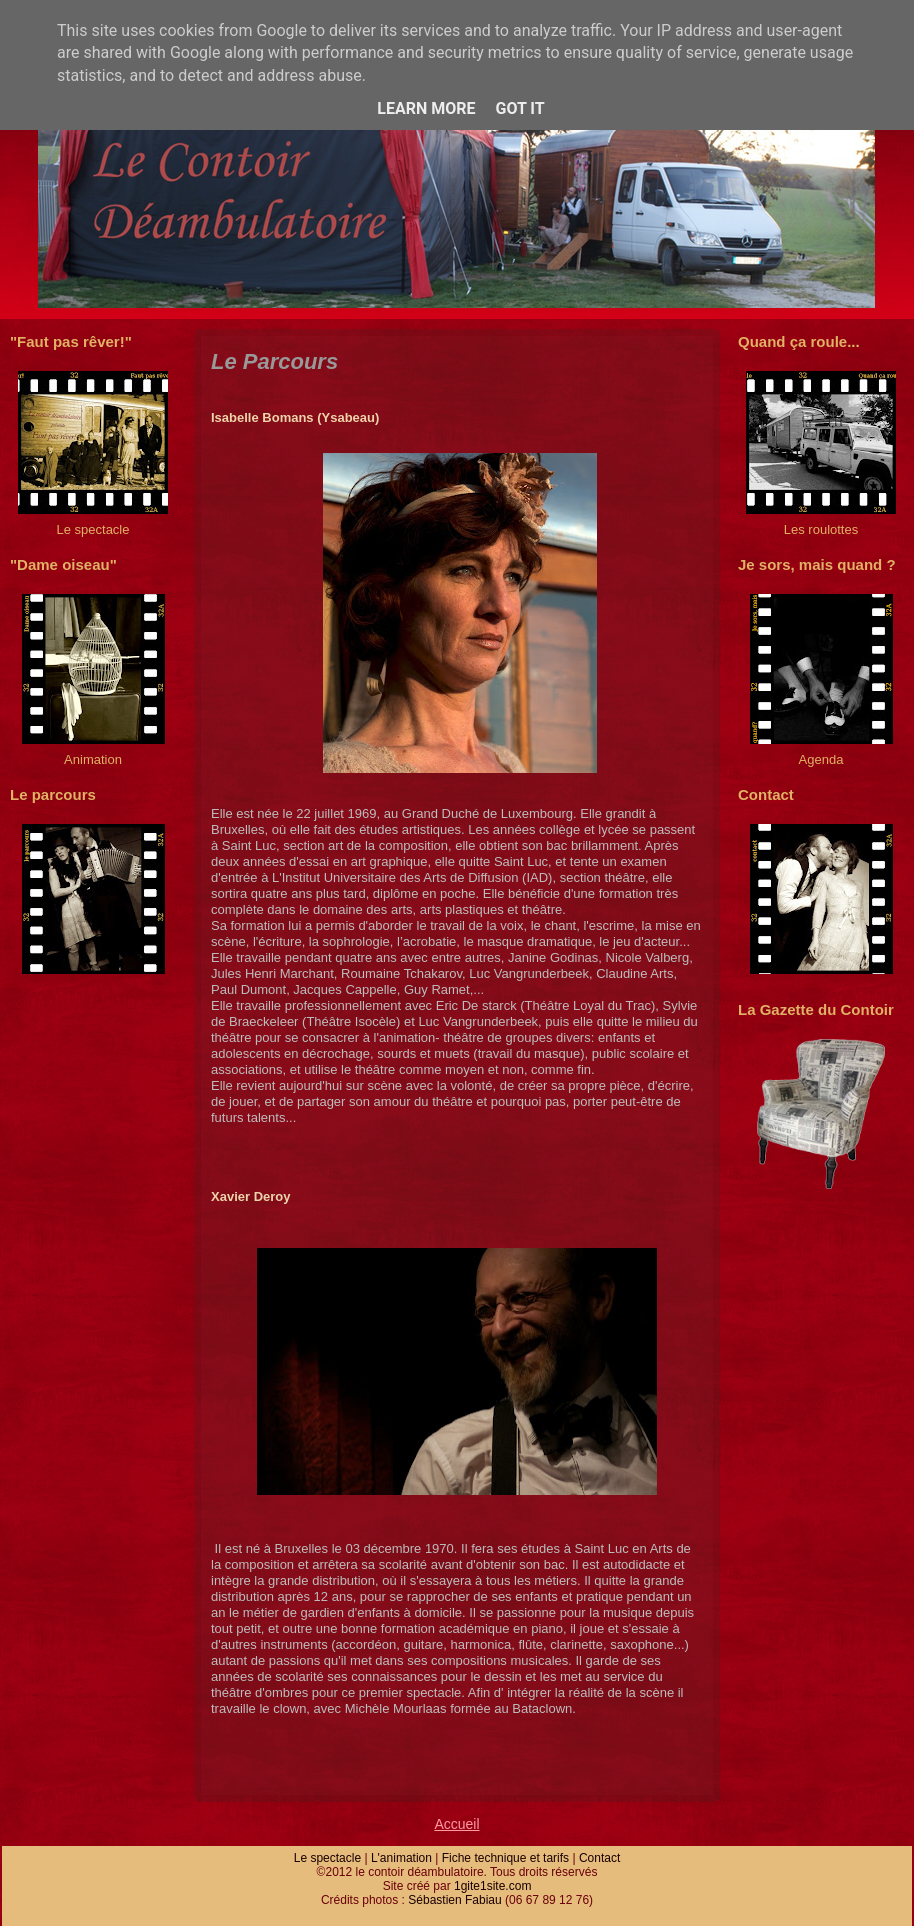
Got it (519, 108)
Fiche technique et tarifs (505, 1858)
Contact (599, 1858)
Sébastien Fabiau (454, 1900)
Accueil (456, 1824)
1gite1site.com (492, 1886)
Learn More (426, 108)
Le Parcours (274, 361)
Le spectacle (327, 1858)
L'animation (401, 1858)
